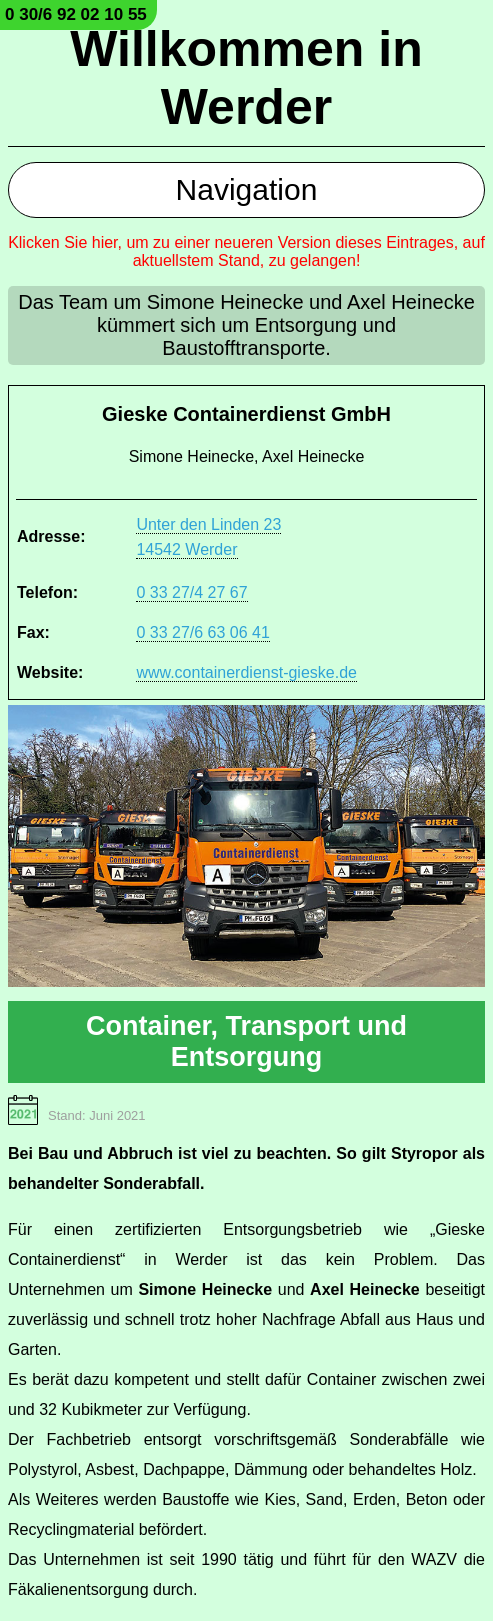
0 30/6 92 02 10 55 (76, 14)
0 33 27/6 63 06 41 (202, 632)
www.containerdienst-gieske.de (246, 672)
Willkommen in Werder (246, 78)
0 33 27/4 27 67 (191, 592)
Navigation (247, 189)
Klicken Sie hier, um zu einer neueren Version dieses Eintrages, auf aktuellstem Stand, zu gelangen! (246, 251)
